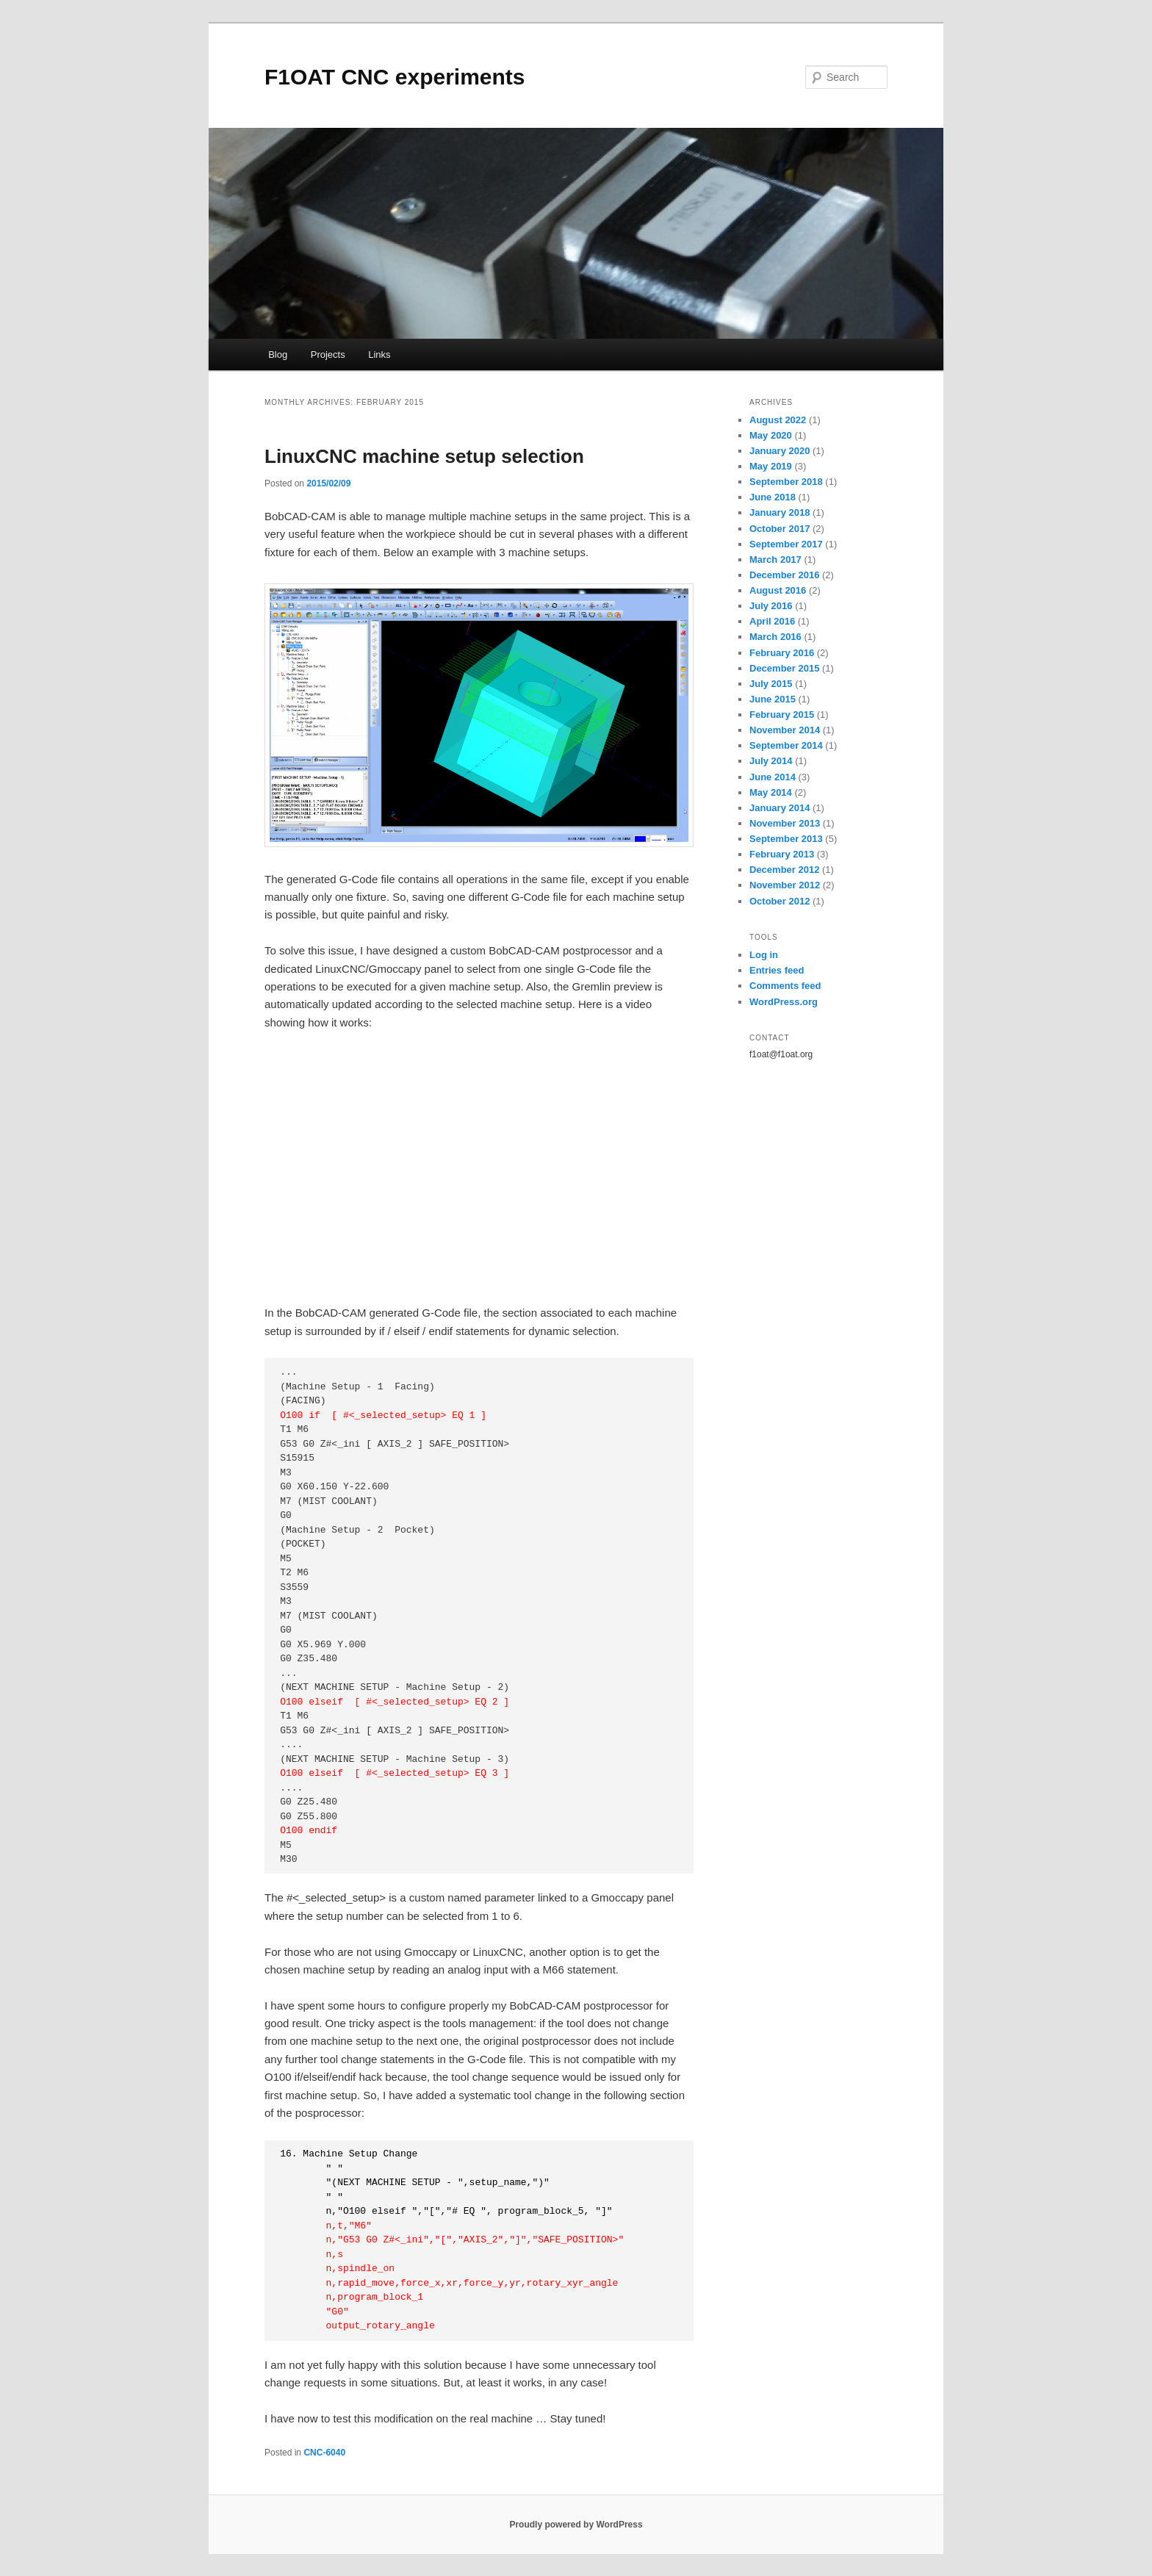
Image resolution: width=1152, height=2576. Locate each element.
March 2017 (775, 559)
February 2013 (781, 854)
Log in (763, 954)
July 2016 (771, 605)
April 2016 (772, 621)
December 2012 (784, 869)
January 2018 (779, 512)
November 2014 (784, 729)
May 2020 (770, 435)
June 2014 (772, 776)
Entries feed (776, 970)
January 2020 (779, 450)
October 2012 (779, 901)
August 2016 (777, 590)
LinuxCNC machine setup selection (424, 456)
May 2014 (770, 792)
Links (379, 354)
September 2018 (786, 481)
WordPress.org (783, 1001)
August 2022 (777, 419)
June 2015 (772, 699)
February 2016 (781, 652)
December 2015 (784, 668)
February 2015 (781, 714)
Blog (277, 354)
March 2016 (775, 636)
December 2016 (784, 574)
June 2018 (772, 497)
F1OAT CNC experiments (394, 77)
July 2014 (771, 760)
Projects (328, 354)
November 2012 (784, 885)
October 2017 (779, 528)
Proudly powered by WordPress (575, 2524)
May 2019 (770, 466)
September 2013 (786, 838)
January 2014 (779, 807)
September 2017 (786, 544)
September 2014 (786, 745)
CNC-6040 (324, 2452)
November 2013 (784, 823)
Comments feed (785, 985)
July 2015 (771, 683)
